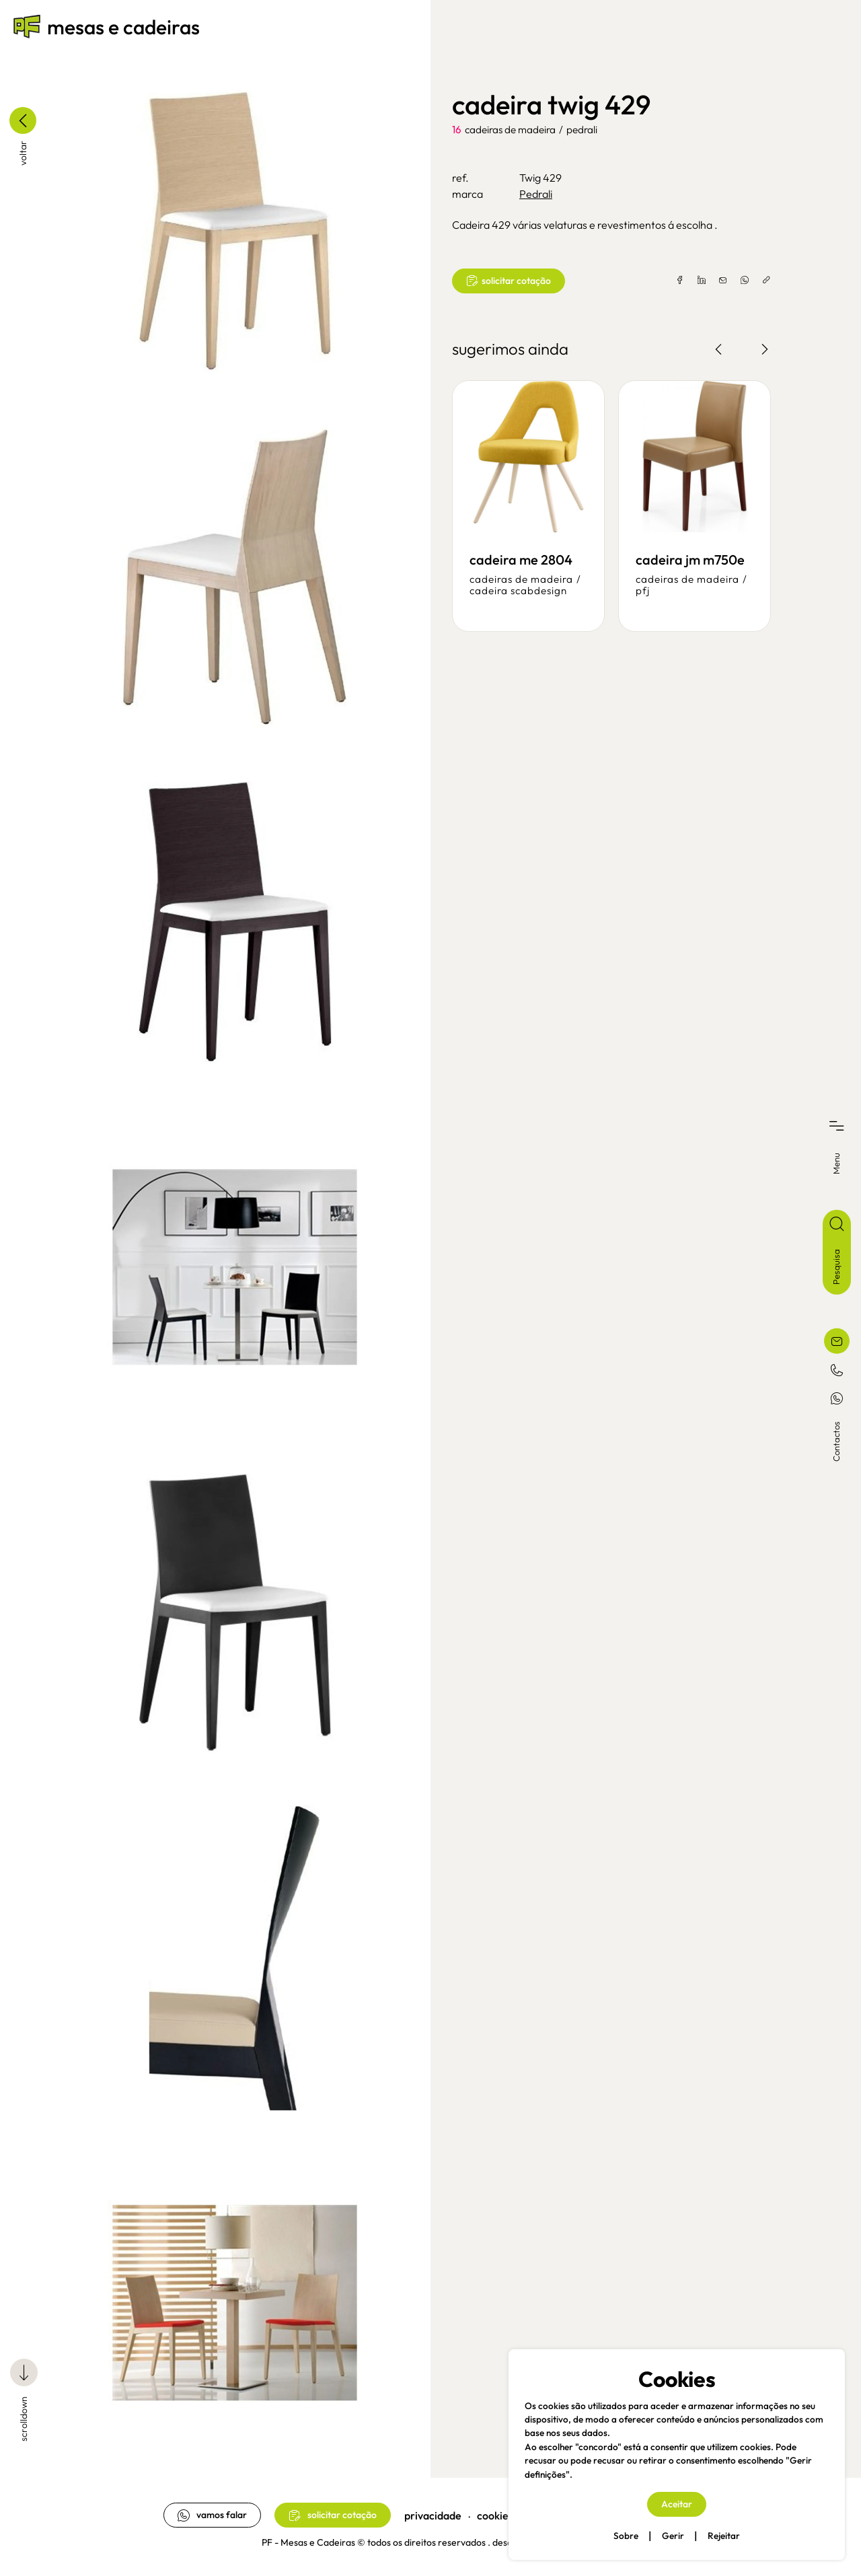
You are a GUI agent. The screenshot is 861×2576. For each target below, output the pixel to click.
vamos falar (212, 2515)
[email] (723, 280)
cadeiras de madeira (510, 129)
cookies (495, 2515)
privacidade (432, 2515)
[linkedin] (701, 281)
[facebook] (680, 281)
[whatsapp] (744, 281)
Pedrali (581, 129)
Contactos (836, 1441)
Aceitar (676, 2504)
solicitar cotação (508, 281)
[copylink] (766, 281)
